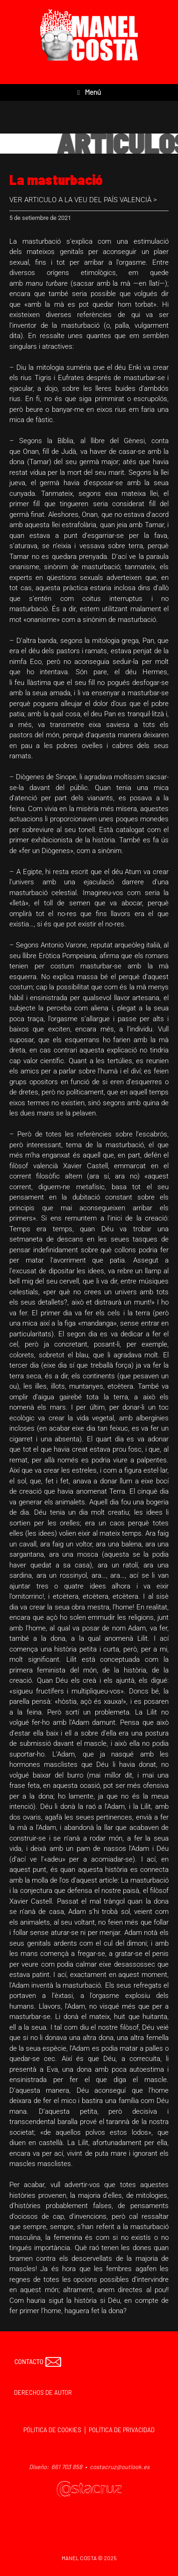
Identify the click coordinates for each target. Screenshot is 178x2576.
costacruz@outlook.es (120, 2466)
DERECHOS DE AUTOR (43, 2392)
